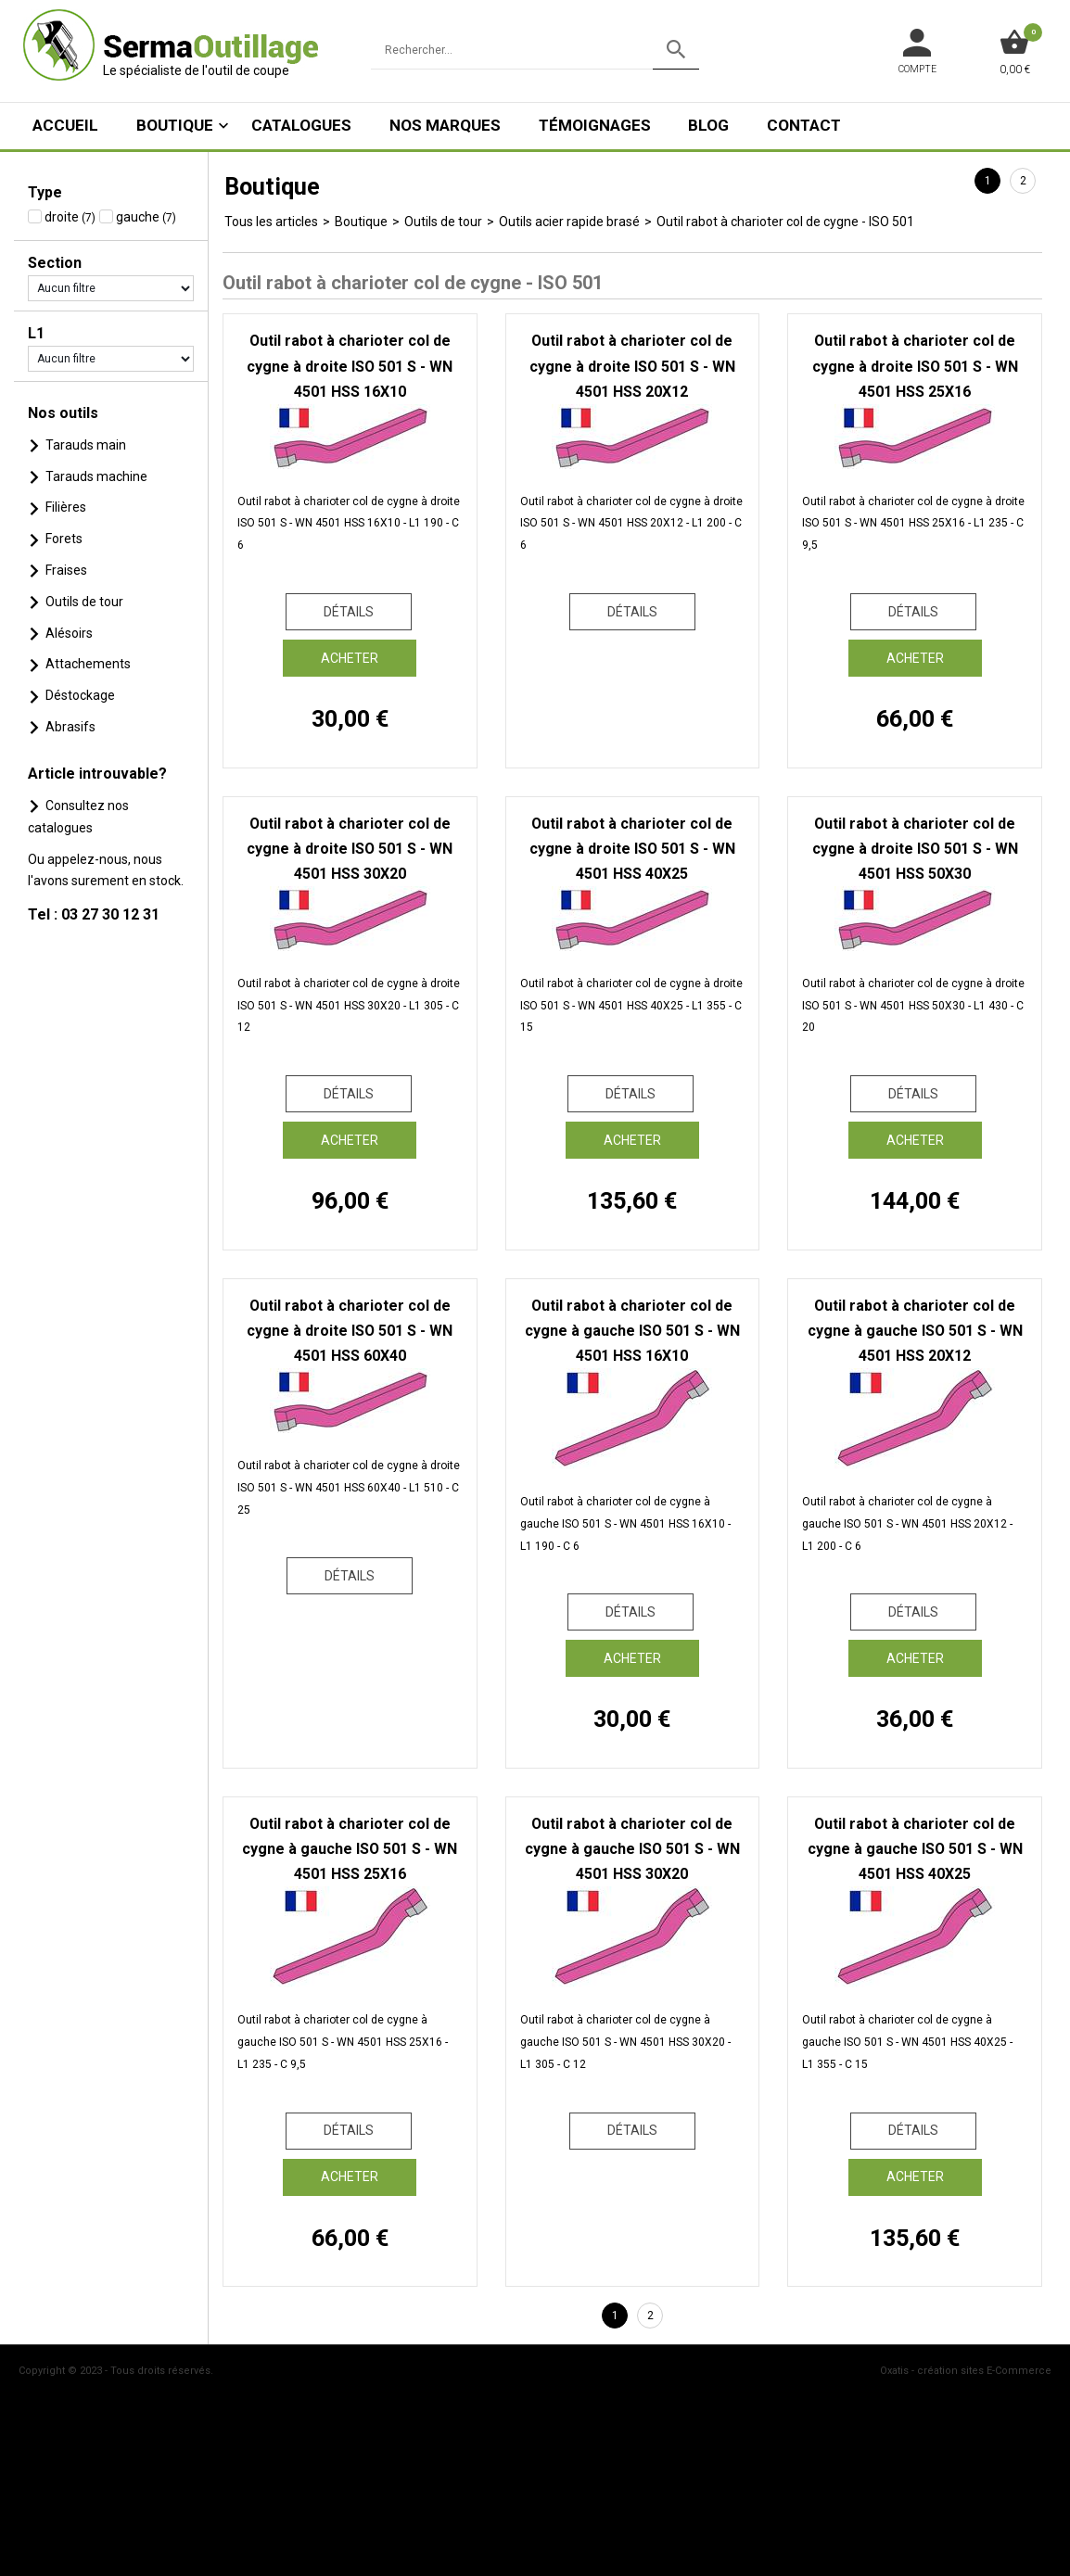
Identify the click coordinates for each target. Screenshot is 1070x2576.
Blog (708, 125)
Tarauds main (85, 445)
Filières (65, 507)
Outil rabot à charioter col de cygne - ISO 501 (785, 221)
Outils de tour (84, 601)
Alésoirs (69, 633)
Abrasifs (70, 726)
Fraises (66, 570)
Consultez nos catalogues (78, 816)
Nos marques (445, 125)
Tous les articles (271, 221)
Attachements (88, 663)
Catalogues (301, 125)
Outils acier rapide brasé (569, 221)
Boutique (174, 125)
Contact (804, 125)
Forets (64, 538)
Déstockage (80, 695)
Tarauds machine (96, 476)
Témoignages (595, 125)
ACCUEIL (65, 125)
